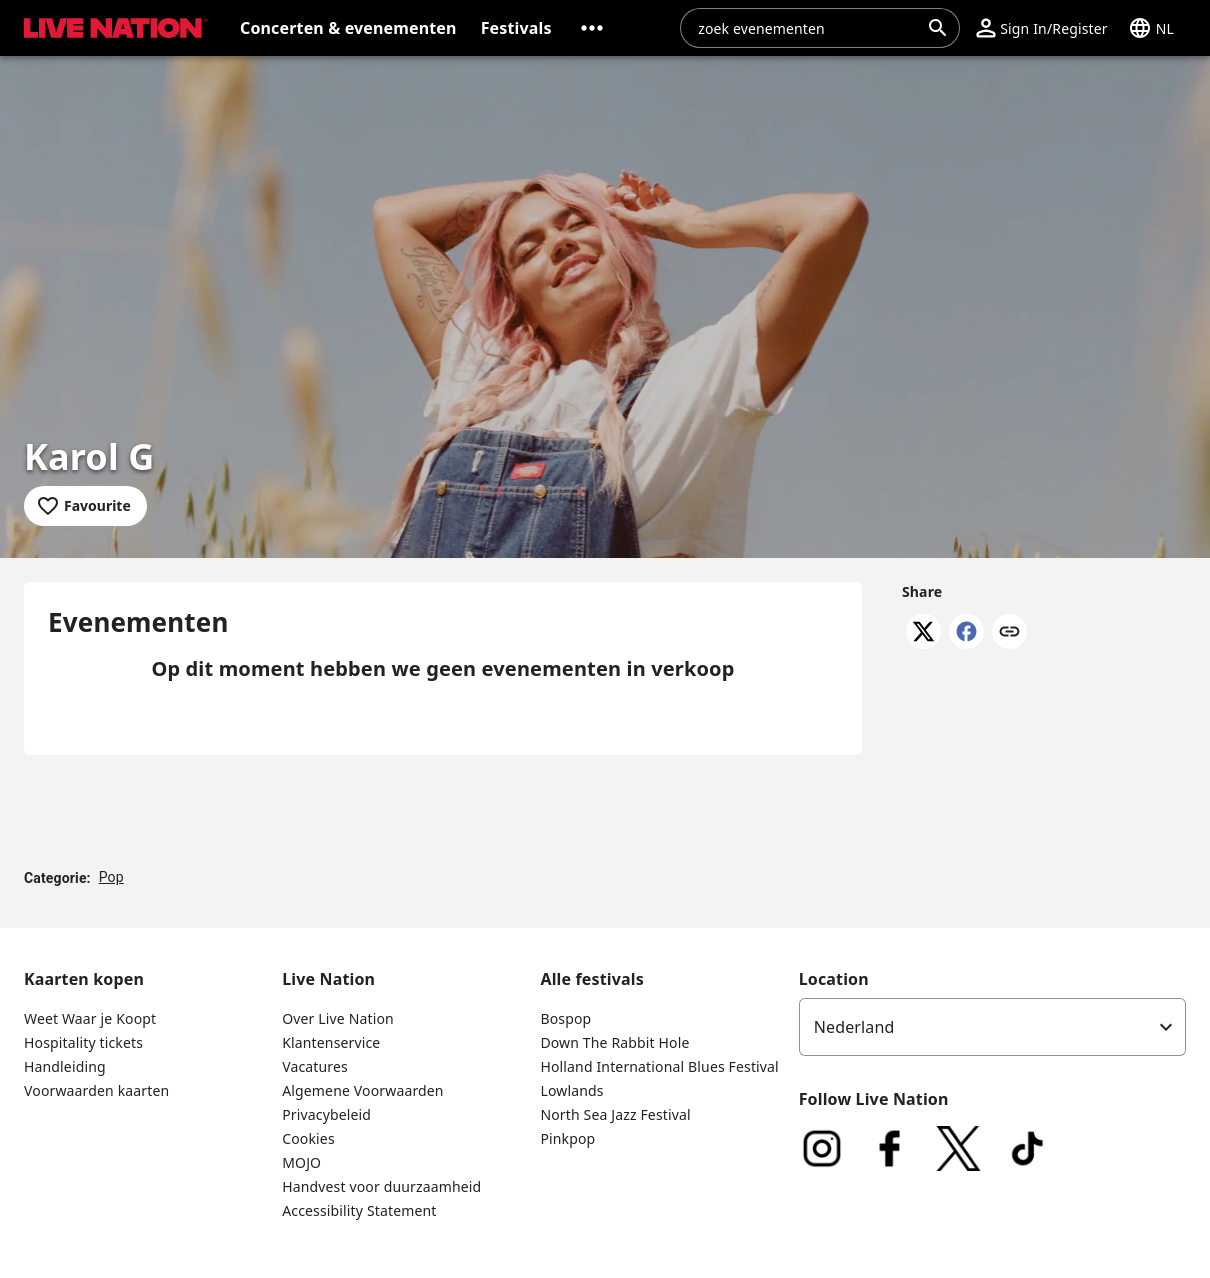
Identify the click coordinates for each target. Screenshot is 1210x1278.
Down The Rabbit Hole (614, 1042)
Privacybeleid (326, 1114)
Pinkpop (567, 1138)
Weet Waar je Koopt (90, 1018)
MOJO (301, 1162)
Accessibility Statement (359, 1210)
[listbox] (992, 1027)
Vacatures (315, 1066)
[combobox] (808, 28)
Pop (111, 877)
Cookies (308, 1138)
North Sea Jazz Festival (615, 1114)
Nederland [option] (854, 1027)
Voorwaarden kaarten (96, 1090)
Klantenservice (331, 1042)
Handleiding (65, 1066)
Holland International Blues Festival (659, 1066)
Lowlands (571, 1090)
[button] (592, 28)
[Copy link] (1009, 633)
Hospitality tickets (83, 1042)
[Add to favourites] (85, 506)
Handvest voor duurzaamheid (381, 1186)
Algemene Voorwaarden (362, 1090)
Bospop (565, 1018)
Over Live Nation (338, 1018)
